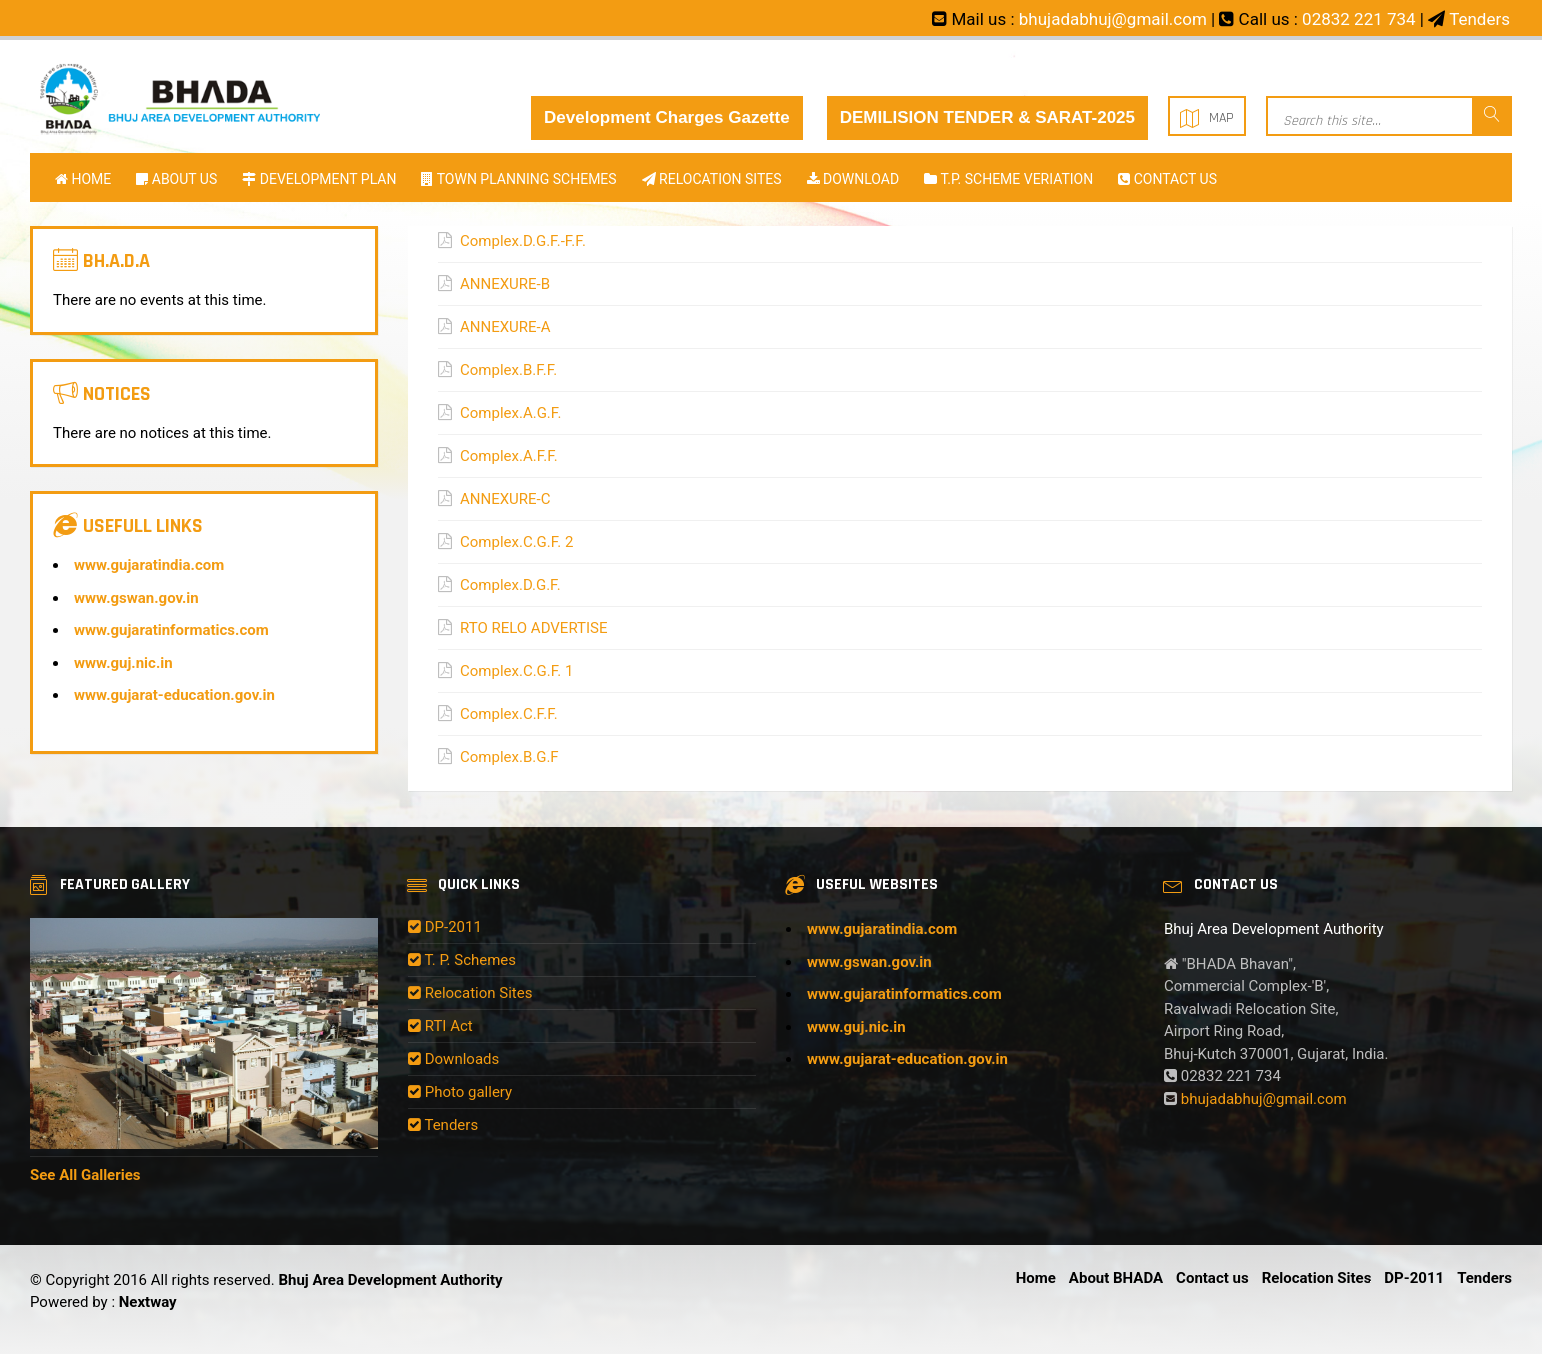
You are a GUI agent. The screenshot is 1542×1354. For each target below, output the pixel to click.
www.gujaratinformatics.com (171, 630)
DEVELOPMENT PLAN (319, 179)
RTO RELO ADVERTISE (534, 628)
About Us (176, 179)
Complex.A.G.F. (510, 413)
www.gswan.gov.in (136, 598)
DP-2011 (445, 927)
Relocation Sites (470, 993)
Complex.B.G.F (509, 757)
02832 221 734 (1359, 19)
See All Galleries (85, 1175)
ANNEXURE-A (505, 327)
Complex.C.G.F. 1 (516, 671)
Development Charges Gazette (667, 117)
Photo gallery (460, 1092)
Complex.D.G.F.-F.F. (523, 241)
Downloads (453, 1059)
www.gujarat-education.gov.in (174, 695)
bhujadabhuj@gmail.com (1113, 19)
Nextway (146, 1302)
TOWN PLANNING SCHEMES (518, 179)
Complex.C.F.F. (509, 714)
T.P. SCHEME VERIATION (1008, 179)
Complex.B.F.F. (508, 370)
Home (83, 179)
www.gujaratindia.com (149, 565)
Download (853, 179)
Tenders (1479, 19)
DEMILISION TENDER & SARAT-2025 (987, 117)
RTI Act (440, 1026)
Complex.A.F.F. (509, 456)
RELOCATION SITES (712, 179)
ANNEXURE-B (505, 284)
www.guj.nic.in (123, 663)
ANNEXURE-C (505, 499)
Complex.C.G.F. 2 (516, 542)
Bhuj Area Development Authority (390, 1280)
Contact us (1167, 179)
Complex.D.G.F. (510, 585)
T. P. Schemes (462, 960)
